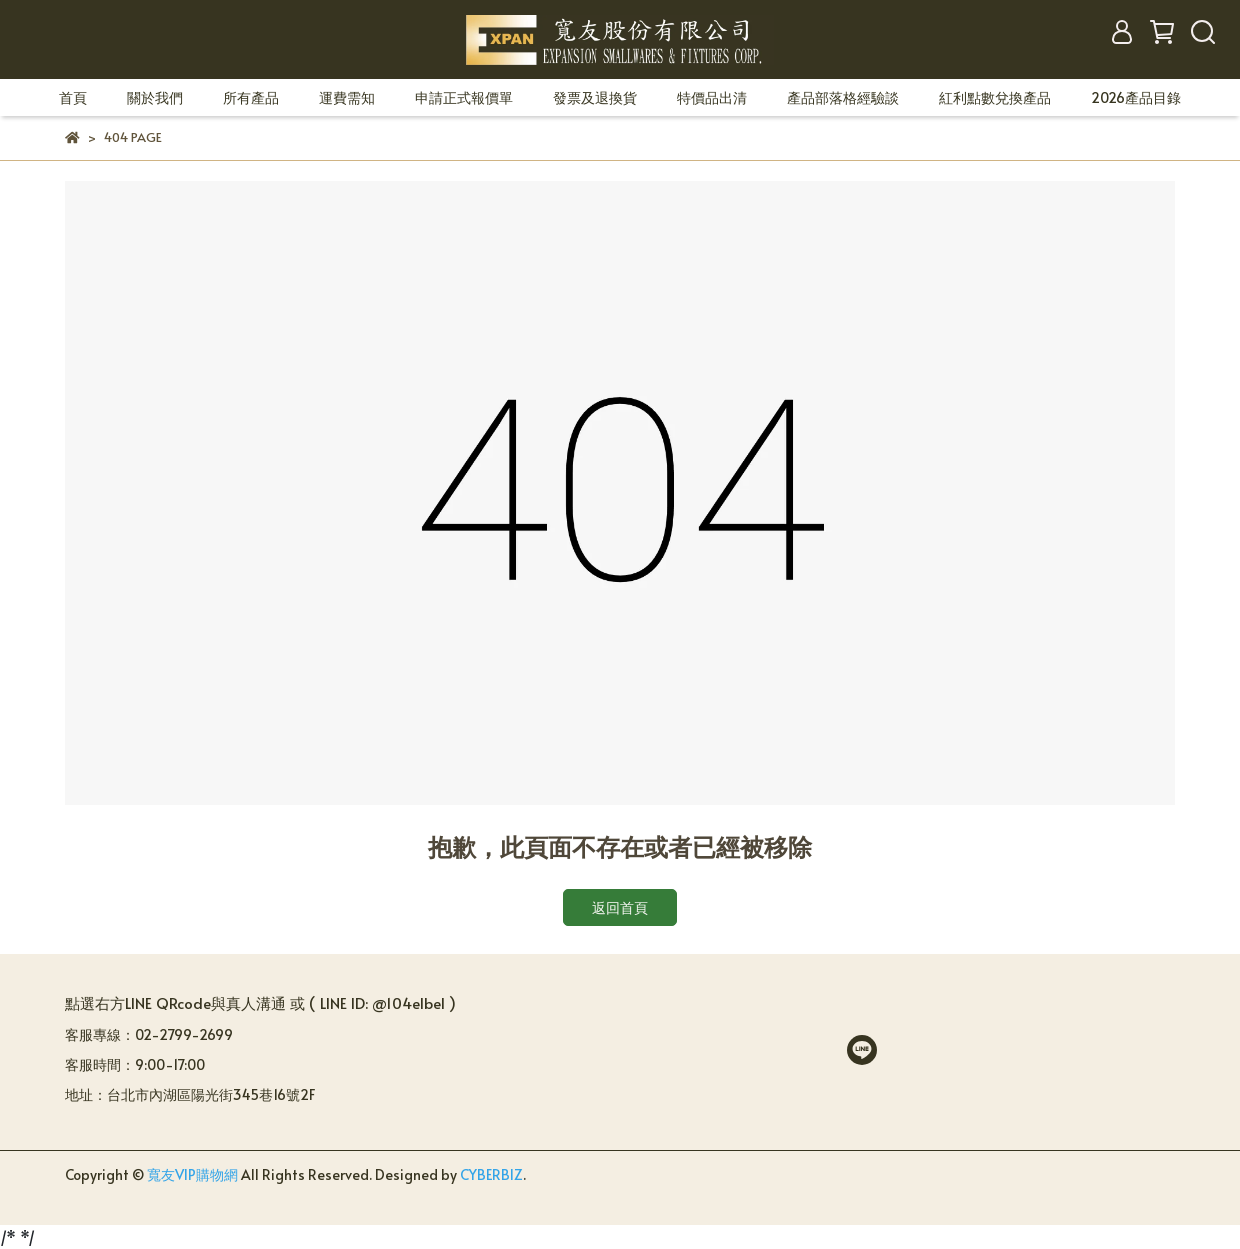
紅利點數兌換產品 (995, 97)
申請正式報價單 (464, 97)
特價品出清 (712, 97)
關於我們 (155, 97)
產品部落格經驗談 (843, 97)
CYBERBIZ (491, 1174)
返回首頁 (620, 907)
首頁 (73, 97)
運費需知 (347, 97)
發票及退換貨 (595, 97)
